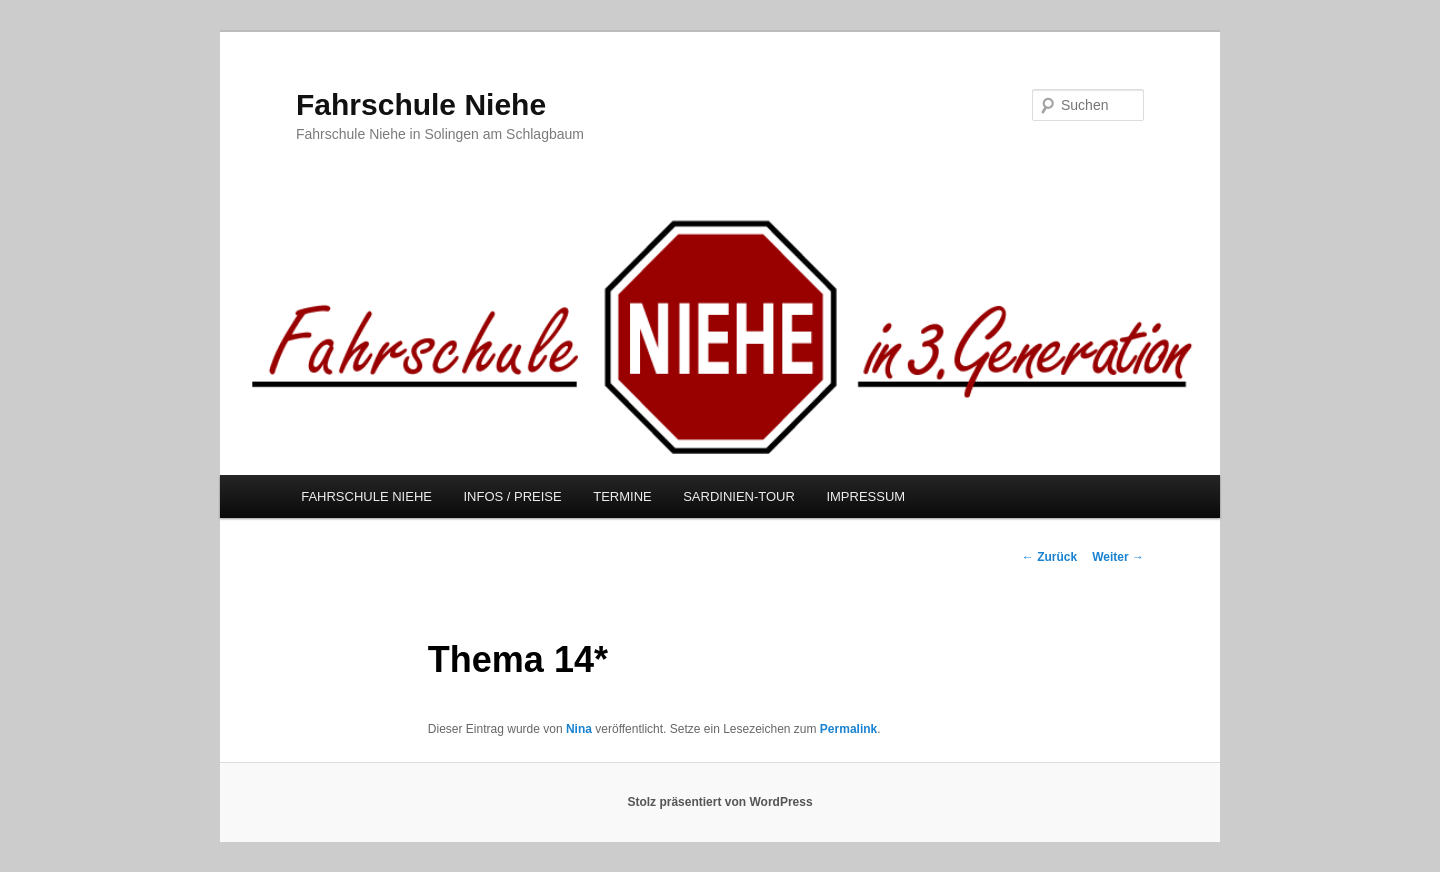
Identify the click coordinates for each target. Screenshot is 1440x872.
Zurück (1049, 557)
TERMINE (622, 496)
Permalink (848, 729)
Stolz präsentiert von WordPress (719, 802)
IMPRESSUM (865, 496)
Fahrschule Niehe (421, 104)
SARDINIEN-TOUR (739, 496)
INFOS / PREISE (512, 496)
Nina (579, 729)
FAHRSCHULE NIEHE (366, 496)
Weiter (1118, 557)
